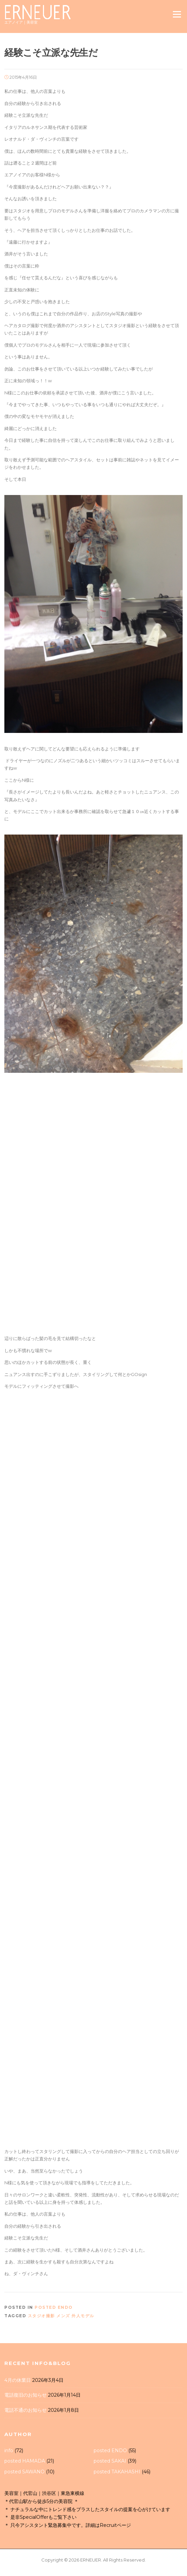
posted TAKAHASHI (117, 2472)
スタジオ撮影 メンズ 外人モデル (61, 2315)
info (8, 2450)
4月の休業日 (17, 2380)
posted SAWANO (24, 2472)
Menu (177, 14)
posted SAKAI (110, 2461)
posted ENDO (54, 2307)
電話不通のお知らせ (25, 2410)
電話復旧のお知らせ (25, 2395)
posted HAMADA (24, 2461)
